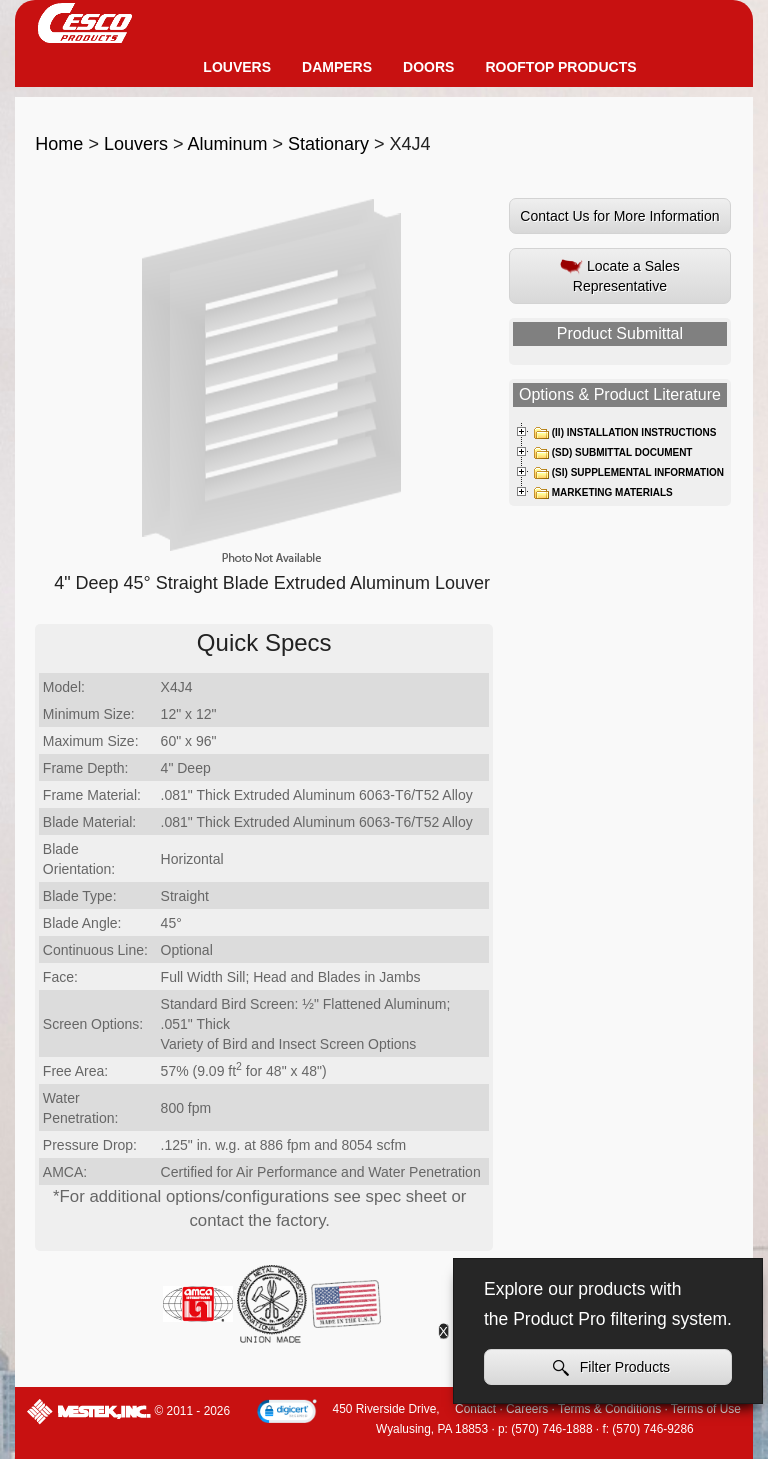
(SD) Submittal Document (613, 453)
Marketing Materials (603, 493)
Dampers (337, 67)
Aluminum (227, 144)
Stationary (328, 144)
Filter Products (611, 1367)
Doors (428, 67)
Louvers (237, 67)
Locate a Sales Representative (620, 276)
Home (59, 144)
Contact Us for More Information (619, 216)
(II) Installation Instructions (625, 433)
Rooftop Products (560, 67)
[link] (287, 1413)
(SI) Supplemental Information (628, 473)
